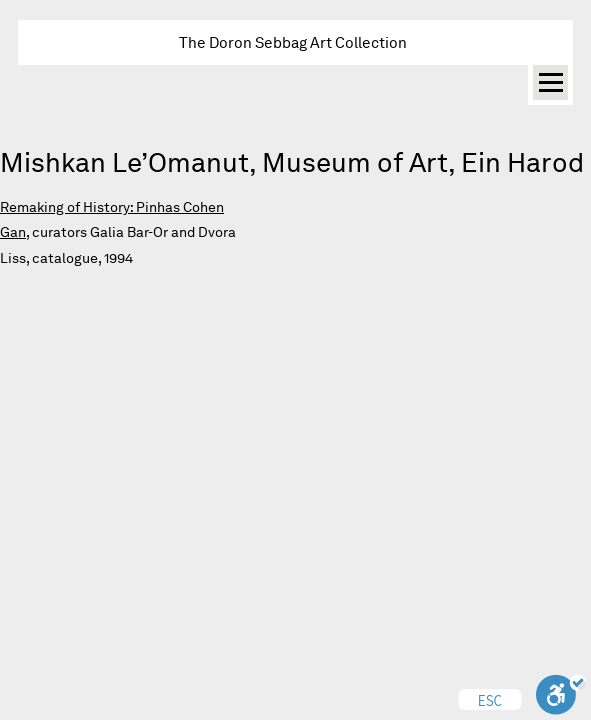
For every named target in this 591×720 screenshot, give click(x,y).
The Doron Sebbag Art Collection (293, 42)
